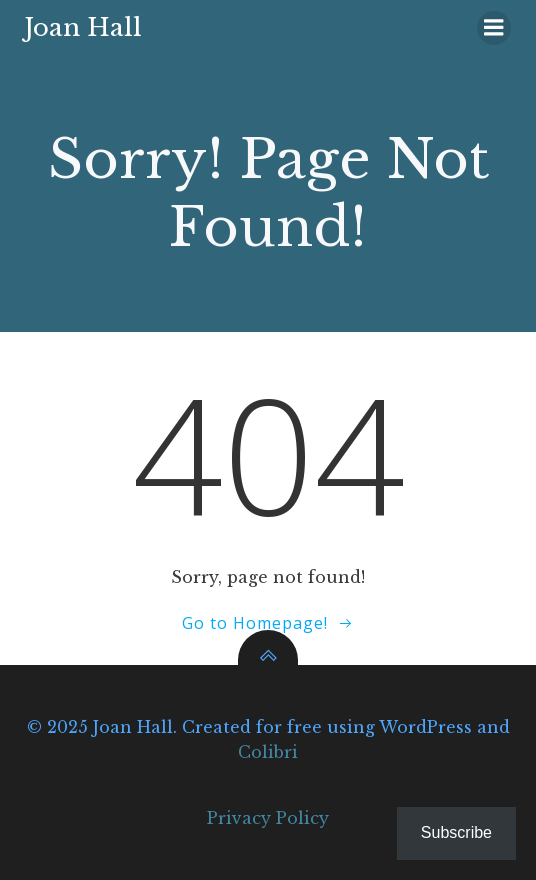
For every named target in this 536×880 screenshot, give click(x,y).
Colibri (268, 752)
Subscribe (456, 832)
